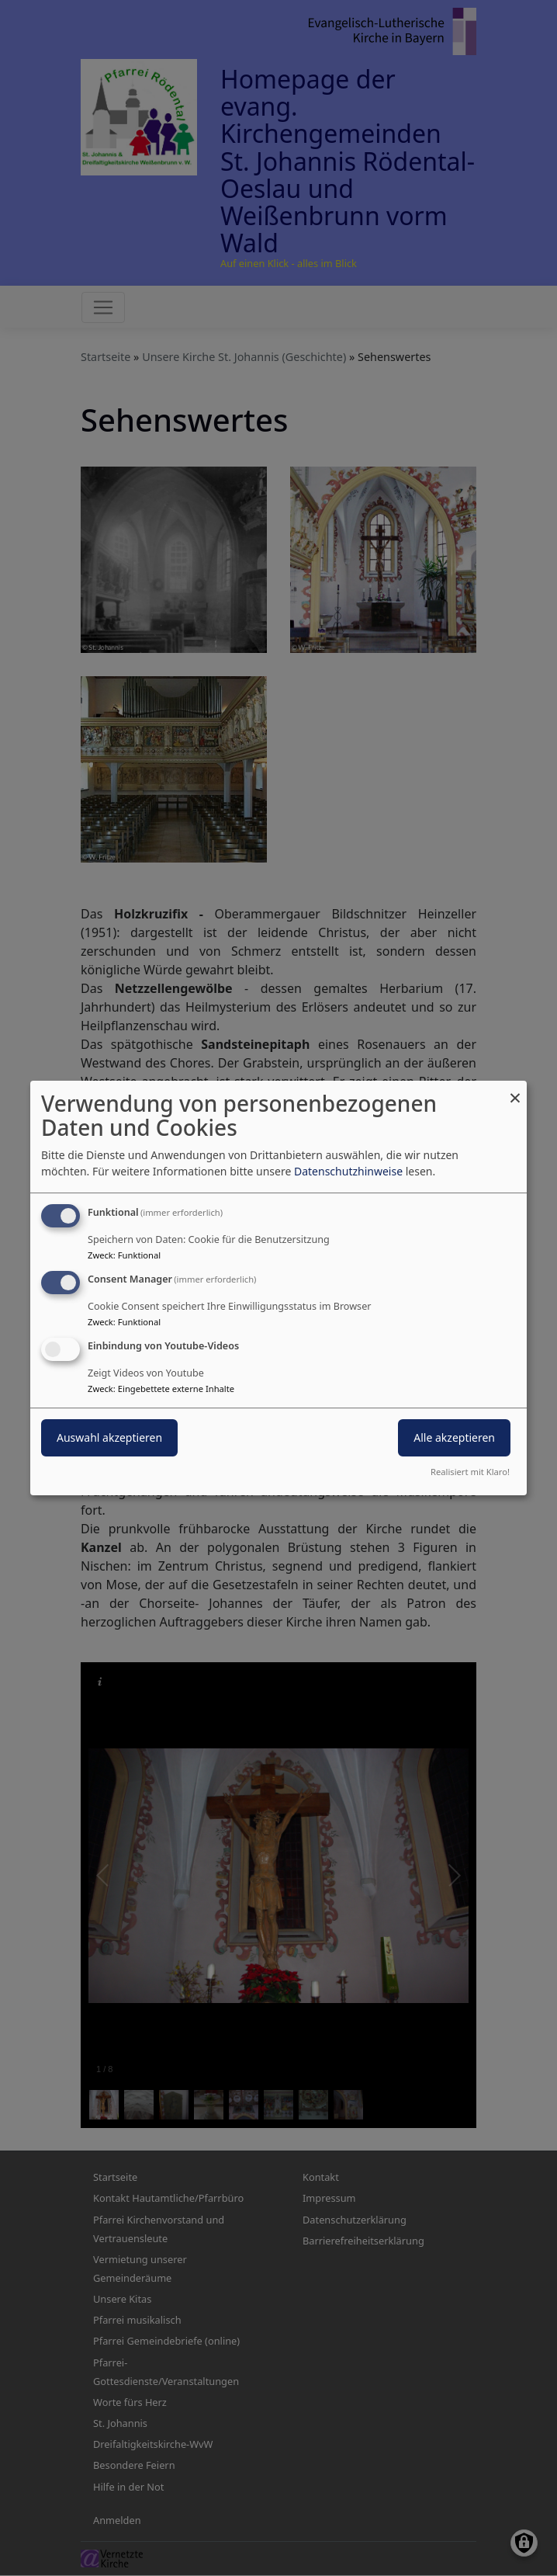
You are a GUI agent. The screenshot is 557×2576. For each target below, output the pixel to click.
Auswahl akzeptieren (109, 1437)
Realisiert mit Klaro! (470, 1471)
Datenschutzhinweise (348, 1171)
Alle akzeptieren (454, 1437)
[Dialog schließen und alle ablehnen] (515, 1090)
